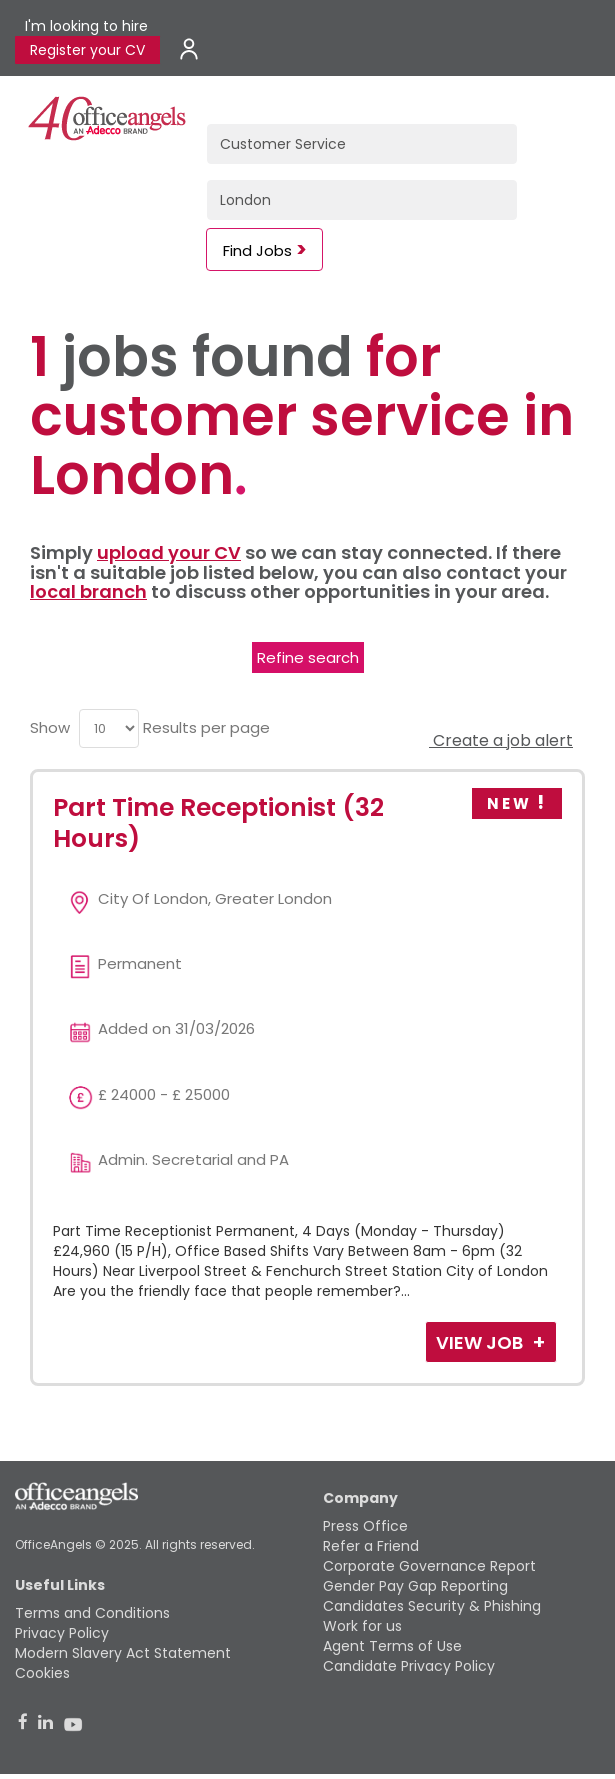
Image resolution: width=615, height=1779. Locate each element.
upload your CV (169, 552)
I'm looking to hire (86, 26)
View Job (481, 1342)
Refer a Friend (371, 1546)
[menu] (109, 728)
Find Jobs (257, 250)
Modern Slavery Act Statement (123, 1653)
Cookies (42, 1673)
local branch (88, 591)
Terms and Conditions (92, 1613)
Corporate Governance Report (429, 1566)
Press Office (365, 1526)
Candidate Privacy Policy (409, 1666)
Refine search (308, 657)
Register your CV (87, 50)
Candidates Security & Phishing (432, 1606)
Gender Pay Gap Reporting (415, 1586)
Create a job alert (501, 740)
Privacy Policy (62, 1633)
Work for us (362, 1626)
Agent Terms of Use (392, 1646)
